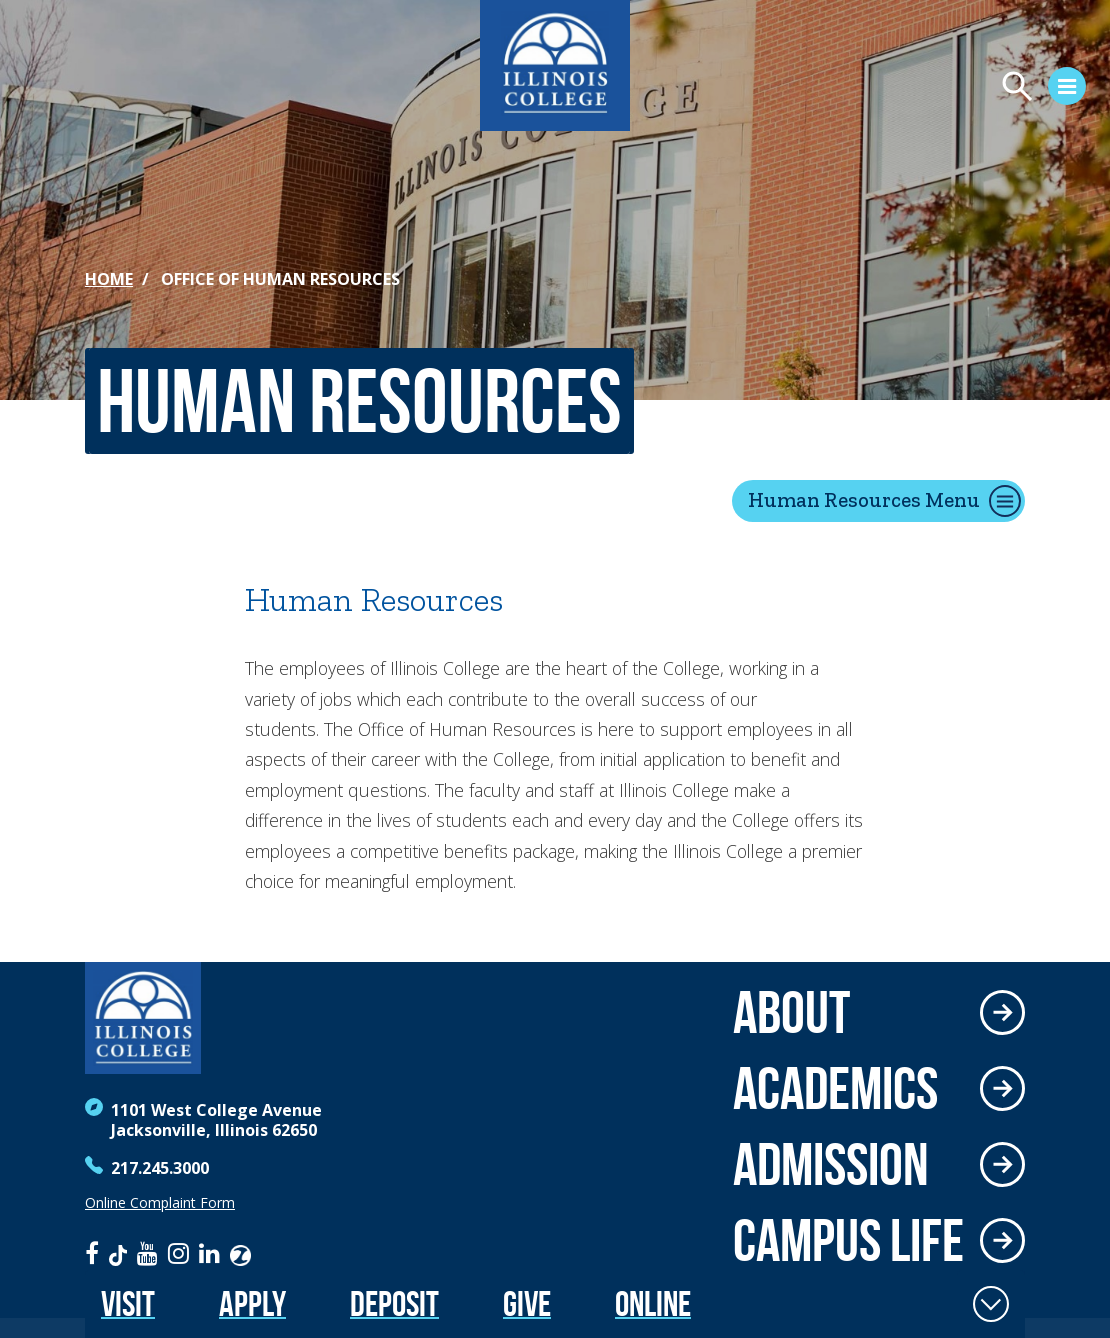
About (791, 1012)
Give (527, 1303)
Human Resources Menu (864, 499)
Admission (831, 1164)
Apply (252, 1303)
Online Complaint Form (160, 1203)
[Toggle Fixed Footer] (991, 1304)
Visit (128, 1303)
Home (109, 279)
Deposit (394, 1303)
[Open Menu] (866, 89)
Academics (835, 1088)
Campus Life (848, 1240)
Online (653, 1303)
